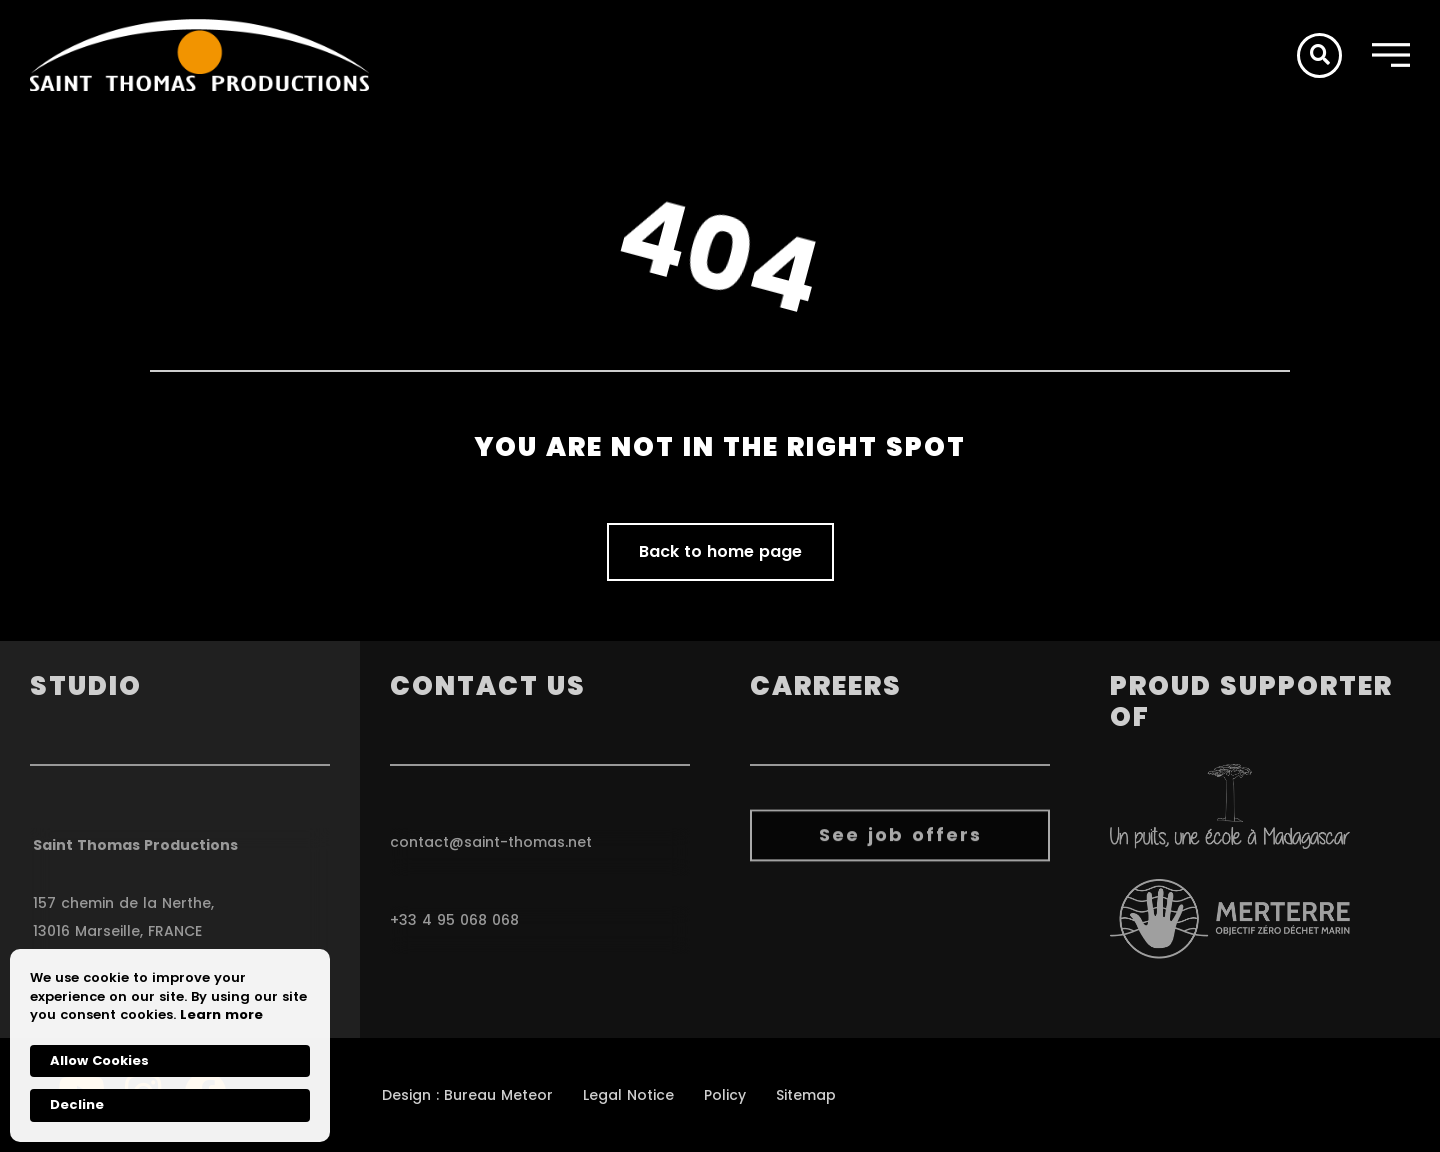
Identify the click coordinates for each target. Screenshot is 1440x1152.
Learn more (221, 1015)
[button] (1319, 55)
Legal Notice (628, 1095)
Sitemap (806, 1095)
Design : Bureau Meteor (467, 1095)
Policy (725, 1095)
